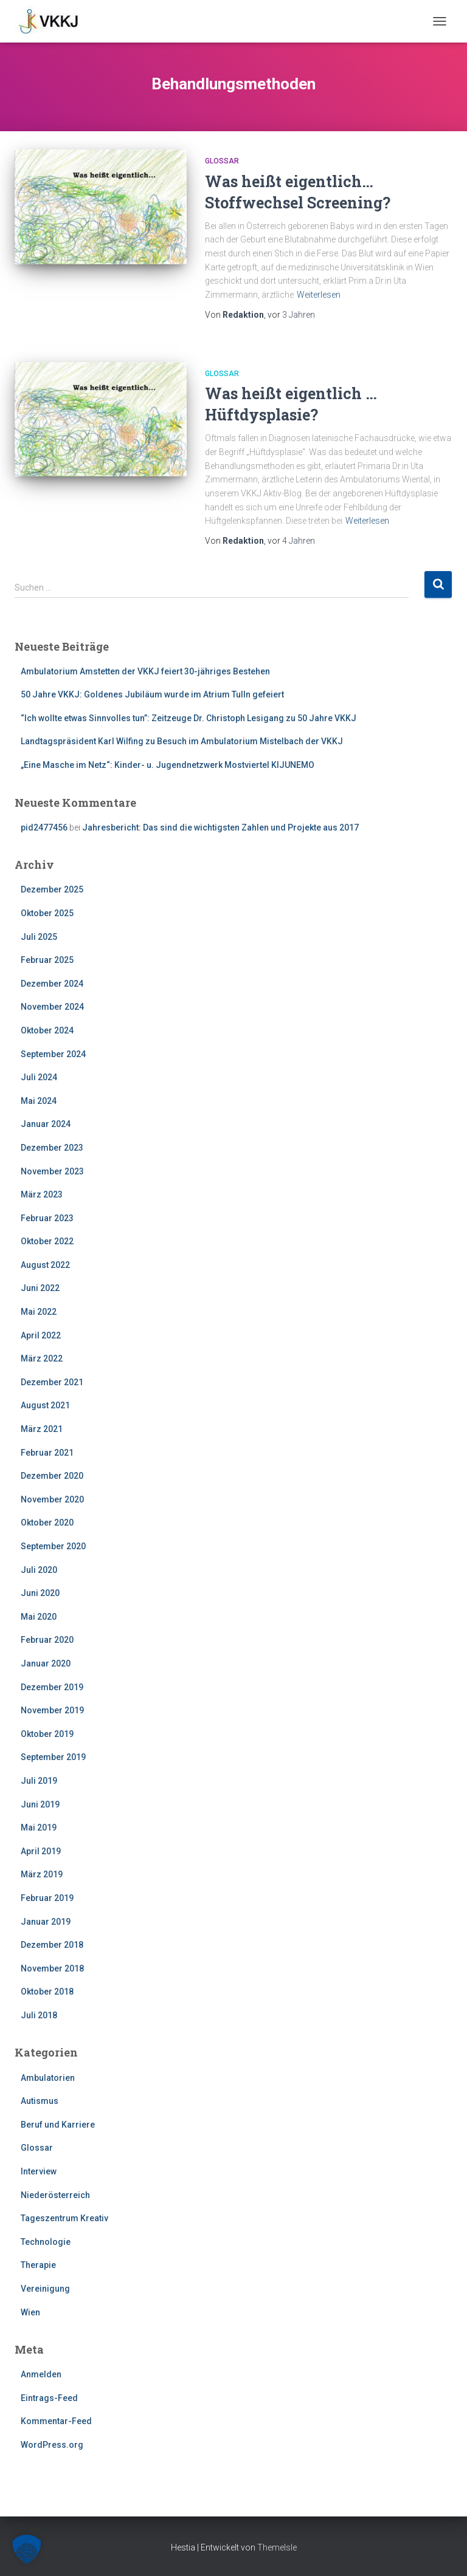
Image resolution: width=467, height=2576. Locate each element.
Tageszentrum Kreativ (64, 2218)
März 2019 (42, 1874)
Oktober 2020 (47, 1522)
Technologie (46, 2242)
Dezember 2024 (52, 983)
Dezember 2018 (52, 1945)
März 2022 (42, 1358)
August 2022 (45, 1265)
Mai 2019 (39, 1827)
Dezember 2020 (52, 1476)
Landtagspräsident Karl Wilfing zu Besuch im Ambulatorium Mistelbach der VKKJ (182, 741)
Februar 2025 (47, 960)
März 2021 (42, 1429)
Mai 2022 (39, 1312)
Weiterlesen (319, 295)
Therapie (38, 2265)
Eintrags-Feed (49, 2398)
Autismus (39, 2101)
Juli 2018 (39, 2015)
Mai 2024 (39, 1101)
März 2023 (42, 1194)
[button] (27, 2549)
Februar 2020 (47, 1640)
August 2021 (45, 1405)
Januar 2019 (46, 1922)
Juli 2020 (39, 1570)
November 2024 (52, 1007)
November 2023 (52, 1171)
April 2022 (41, 1335)
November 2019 (52, 1710)
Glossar (222, 161)
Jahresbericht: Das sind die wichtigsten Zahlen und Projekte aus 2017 (220, 827)
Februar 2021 (47, 1453)
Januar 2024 (46, 1124)
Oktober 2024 (47, 1030)
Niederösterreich (55, 2195)
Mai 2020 (39, 1617)
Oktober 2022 (47, 1241)
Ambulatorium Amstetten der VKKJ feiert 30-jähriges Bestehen (145, 671)
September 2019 (53, 1757)
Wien (30, 2312)
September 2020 (53, 1546)
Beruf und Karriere (58, 2124)
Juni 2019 (40, 1804)
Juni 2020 (40, 1593)
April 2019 (41, 1851)
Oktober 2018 (47, 1991)
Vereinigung (45, 2288)
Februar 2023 (47, 1218)
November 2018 (52, 1968)
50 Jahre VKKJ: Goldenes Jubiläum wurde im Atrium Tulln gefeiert (152, 694)
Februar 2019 (47, 1898)
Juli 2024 (39, 1077)
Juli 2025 (39, 937)
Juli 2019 (39, 1781)
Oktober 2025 (47, 913)
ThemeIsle (277, 2547)
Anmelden (41, 2374)
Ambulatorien (48, 2078)
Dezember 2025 (52, 889)
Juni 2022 (40, 1288)
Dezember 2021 (52, 1382)
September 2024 (53, 1054)
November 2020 (52, 1499)
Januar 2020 (46, 1663)
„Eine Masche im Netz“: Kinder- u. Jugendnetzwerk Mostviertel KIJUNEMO (167, 765)
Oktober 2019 (47, 1734)
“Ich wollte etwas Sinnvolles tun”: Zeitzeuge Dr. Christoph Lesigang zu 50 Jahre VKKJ (188, 718)
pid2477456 (44, 827)
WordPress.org (52, 2445)
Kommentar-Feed (56, 2421)
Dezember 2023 (52, 1148)
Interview (39, 2171)
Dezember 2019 (52, 1687)
